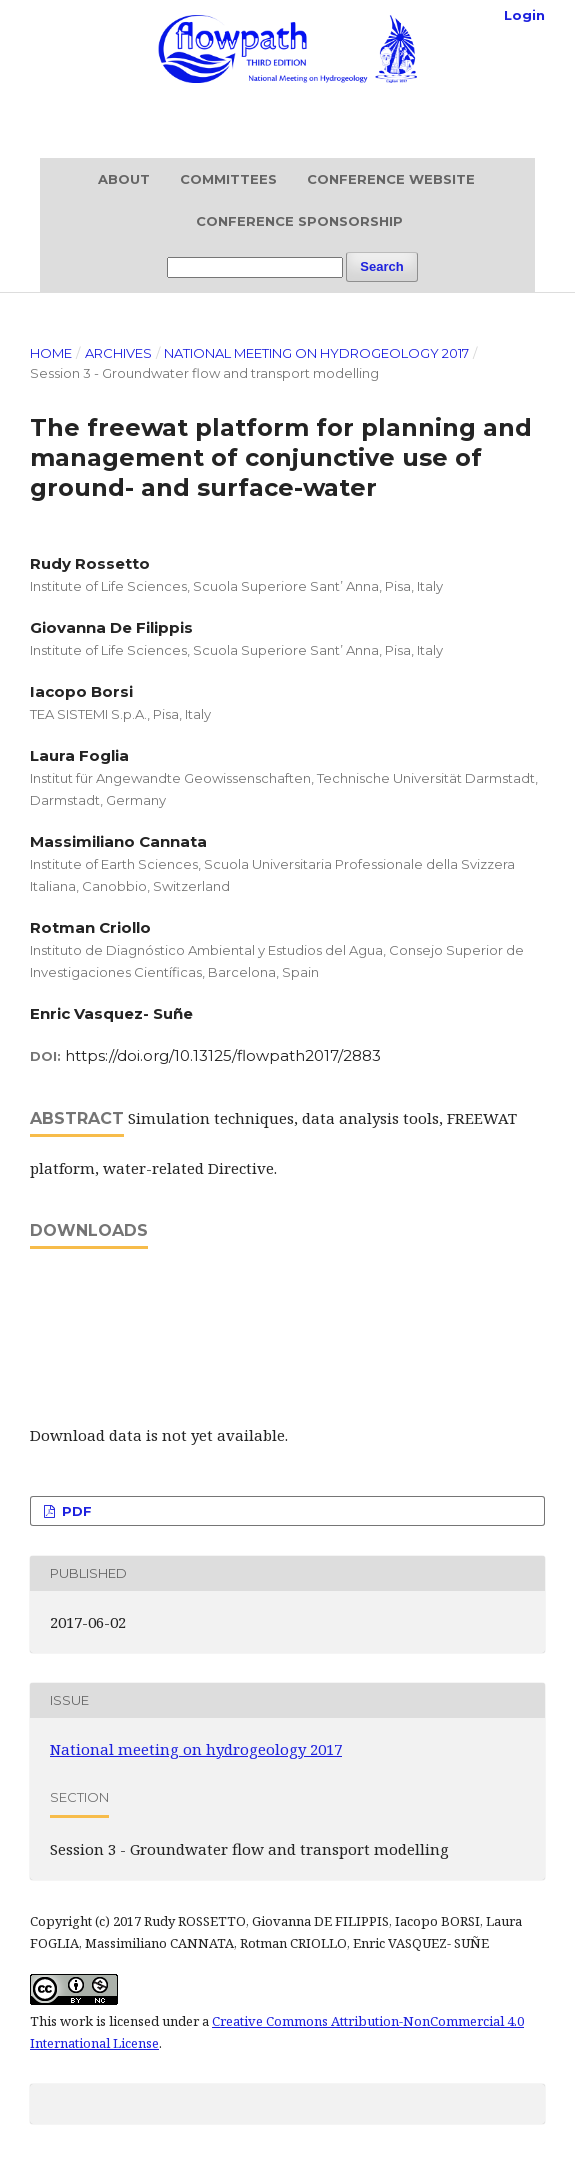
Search (381, 266)
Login (524, 15)
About (124, 179)
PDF (75, 1511)
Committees (228, 179)
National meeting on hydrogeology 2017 (316, 353)
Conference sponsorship (299, 221)
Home (51, 353)
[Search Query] (255, 267)
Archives (118, 353)
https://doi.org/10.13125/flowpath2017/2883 (223, 1055)
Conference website (391, 179)
